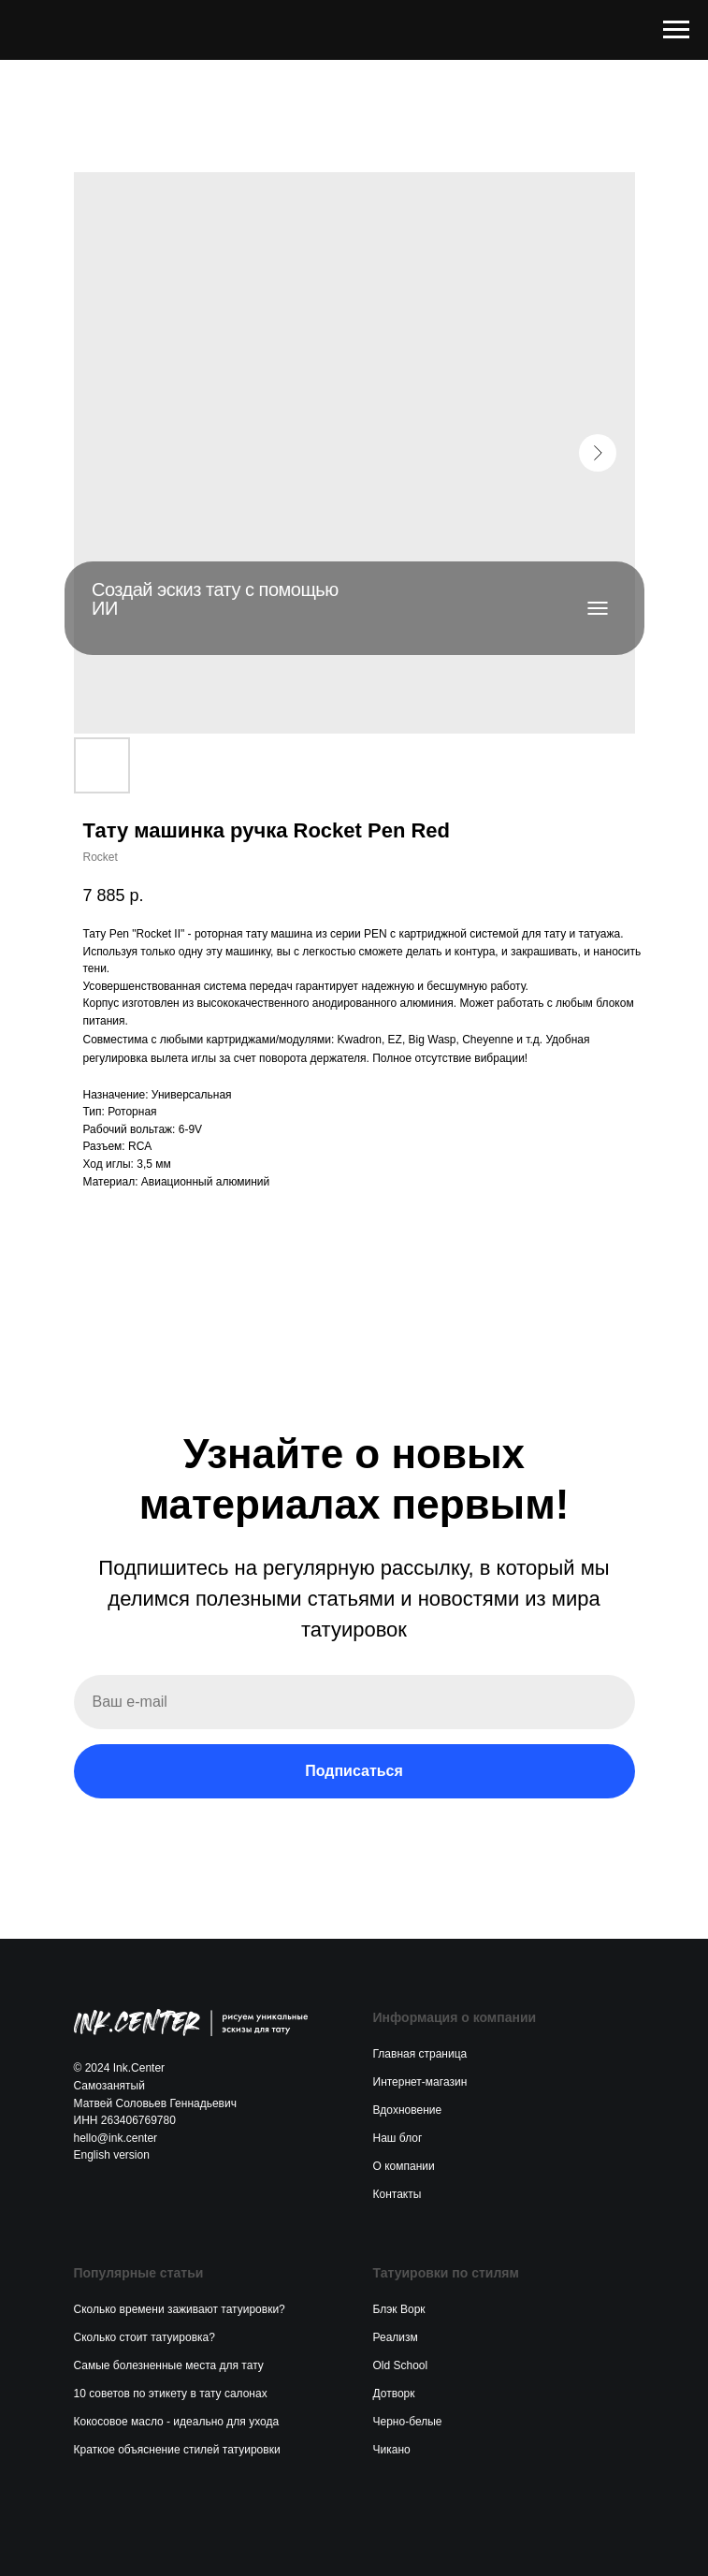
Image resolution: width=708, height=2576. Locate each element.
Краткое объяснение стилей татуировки (177, 2449)
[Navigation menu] (676, 30)
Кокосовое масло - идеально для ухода (177, 2421)
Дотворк (394, 2393)
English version (112, 2154)
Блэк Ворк (399, 2309)
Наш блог (398, 2138)
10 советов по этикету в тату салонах (170, 2393)
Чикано (392, 2449)
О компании (404, 2166)
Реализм (395, 2337)
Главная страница (420, 2053)
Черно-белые (407, 2421)
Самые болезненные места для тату (169, 2365)
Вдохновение (407, 2110)
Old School (400, 2365)
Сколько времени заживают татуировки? (179, 2309)
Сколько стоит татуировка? (144, 2337)
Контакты (397, 2194)
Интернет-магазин (420, 2081)
